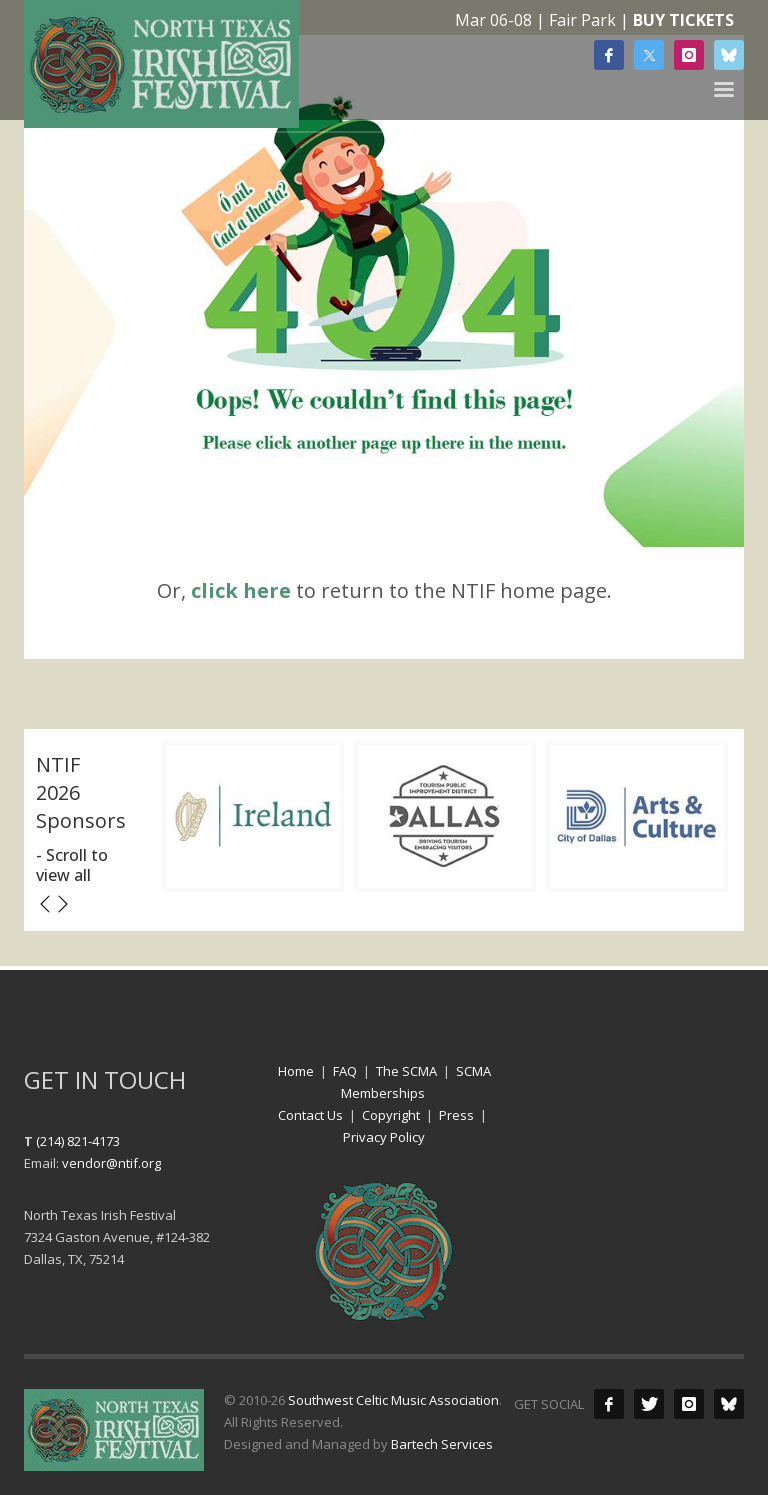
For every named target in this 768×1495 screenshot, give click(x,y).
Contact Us (310, 1115)
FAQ (345, 1071)
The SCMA (406, 1071)
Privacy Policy (384, 1137)
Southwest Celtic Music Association (393, 1400)
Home (296, 1071)
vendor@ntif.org (111, 1163)
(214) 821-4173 (78, 1141)
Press (456, 1115)
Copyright (391, 1115)
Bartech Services (442, 1444)
